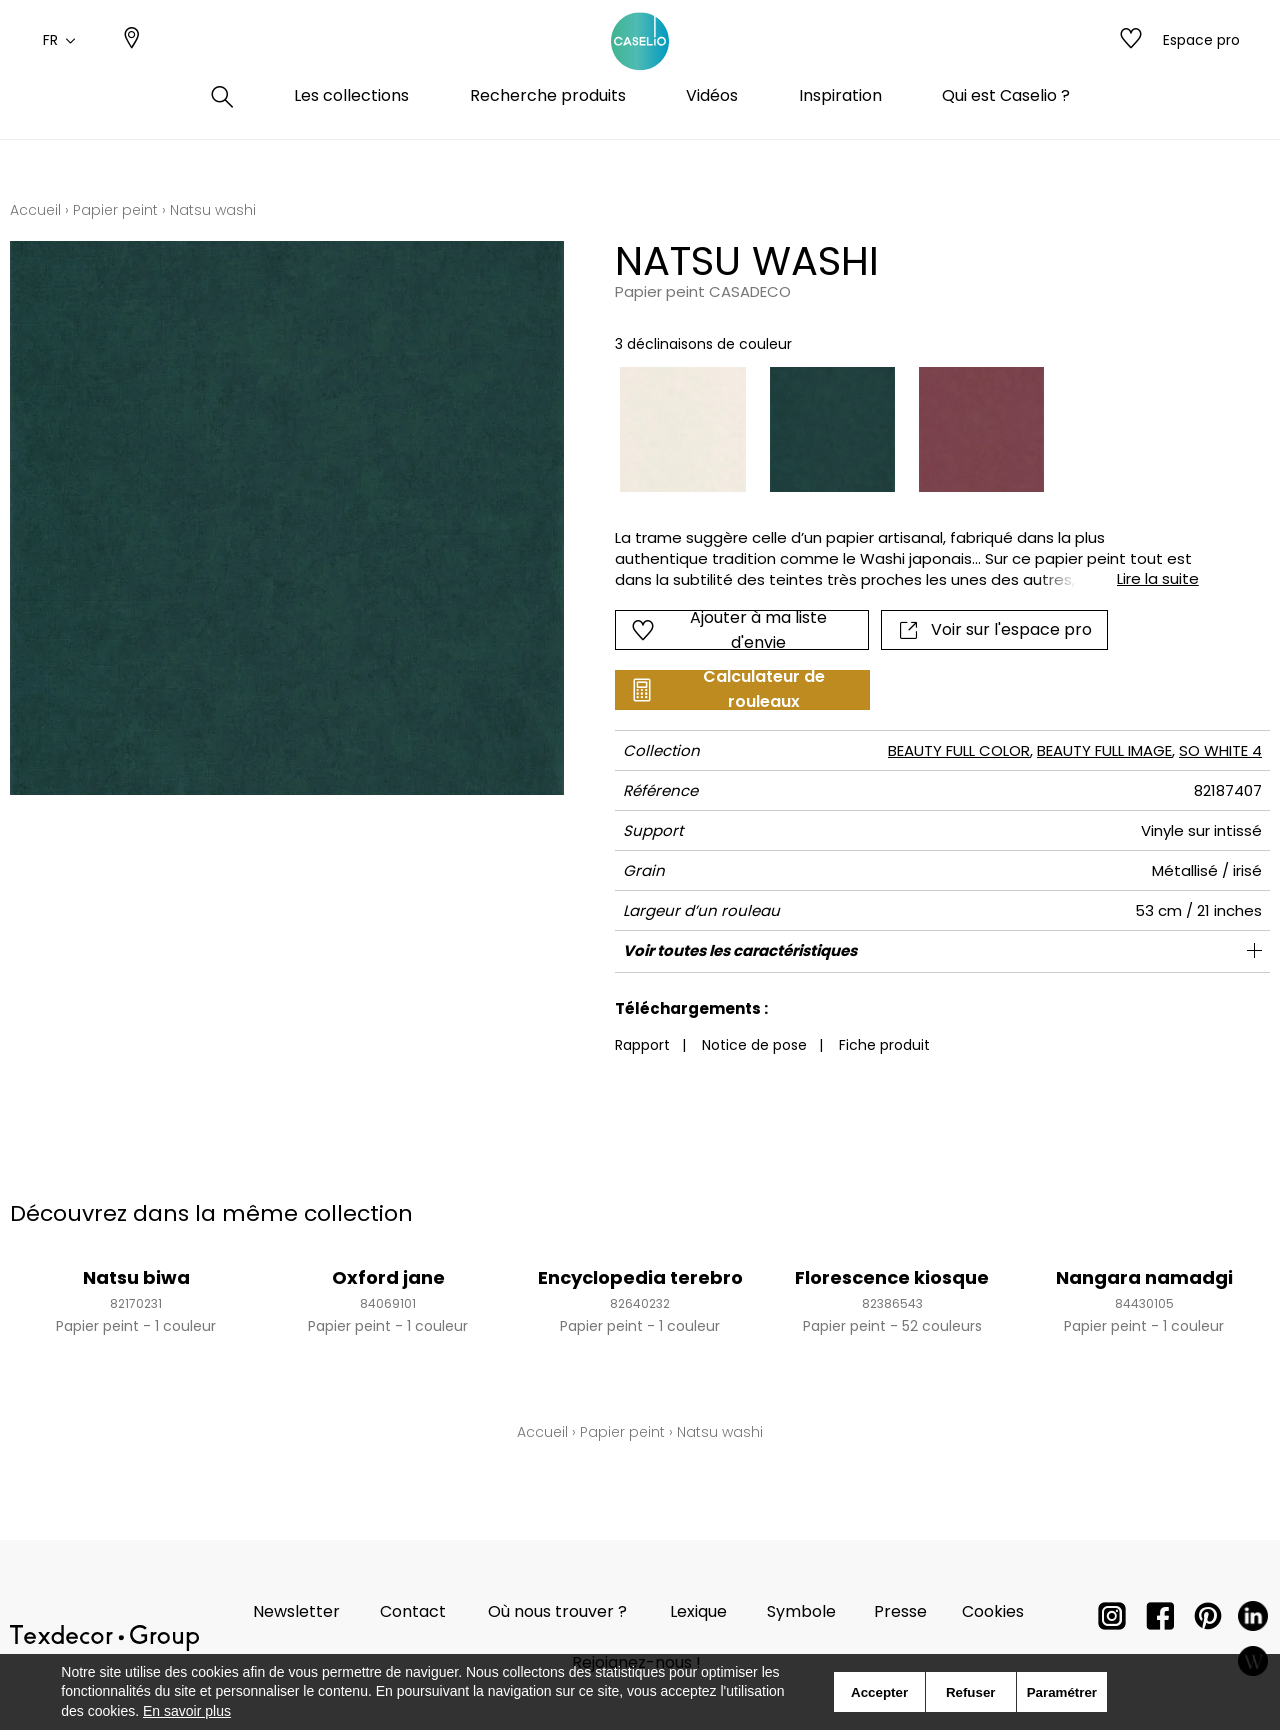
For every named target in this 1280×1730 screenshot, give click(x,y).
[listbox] (894, 429)
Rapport (642, 1045)
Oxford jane (388, 1277)
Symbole (801, 1611)
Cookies (993, 1611)
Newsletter (296, 1611)
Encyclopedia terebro (640, 1277)
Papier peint (115, 210)
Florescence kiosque (892, 1277)
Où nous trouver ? (557, 1611)
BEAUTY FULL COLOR (959, 750)
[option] (682, 429)
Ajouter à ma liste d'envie (729, 630)
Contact (413, 1611)
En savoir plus (187, 1711)
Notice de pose (754, 1045)
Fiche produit (884, 1045)
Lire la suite (1158, 578)
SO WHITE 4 (1220, 750)
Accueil (35, 210)
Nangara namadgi (1144, 1277)
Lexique (698, 1611)
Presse (900, 1611)
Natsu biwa (136, 1277)
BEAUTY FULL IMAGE (1104, 750)
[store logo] (640, 63)
